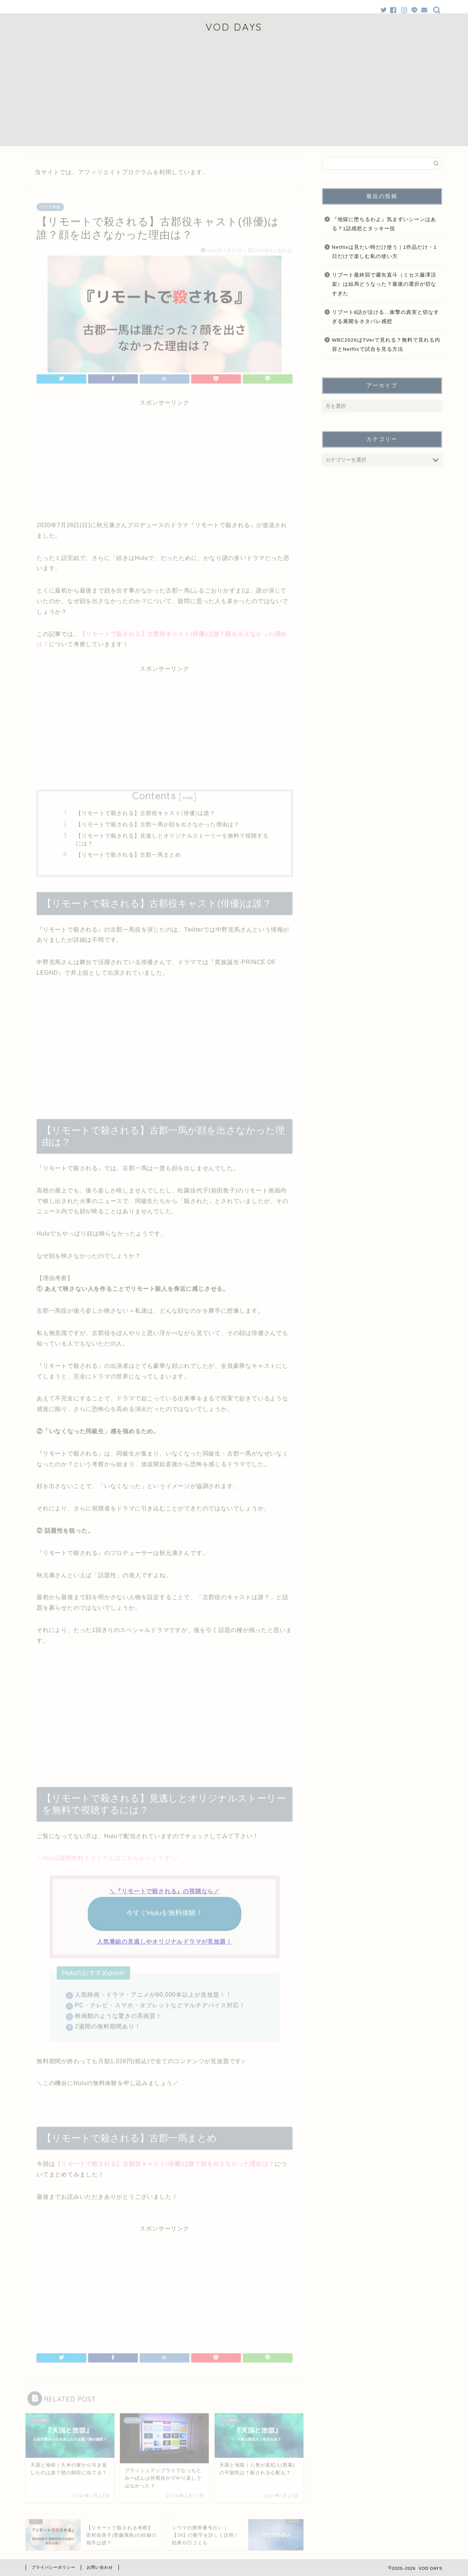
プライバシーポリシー (53, 2567)
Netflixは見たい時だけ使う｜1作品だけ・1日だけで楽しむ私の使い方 (384, 251)
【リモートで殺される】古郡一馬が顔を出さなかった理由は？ (157, 822)
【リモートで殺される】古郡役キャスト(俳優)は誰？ (145, 811)
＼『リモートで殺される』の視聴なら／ (164, 1889)
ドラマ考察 (50, 205)
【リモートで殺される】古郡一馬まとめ (128, 852)
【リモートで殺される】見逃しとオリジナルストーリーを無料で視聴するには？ (172, 837)
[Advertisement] (234, 95)
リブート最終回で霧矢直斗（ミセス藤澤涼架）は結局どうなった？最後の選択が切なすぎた (384, 284)
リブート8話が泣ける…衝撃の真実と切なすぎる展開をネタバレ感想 (385, 316)
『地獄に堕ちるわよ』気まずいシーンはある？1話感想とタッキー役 (384, 224)
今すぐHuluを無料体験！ (164, 1911)
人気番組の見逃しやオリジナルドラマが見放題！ (164, 1940)
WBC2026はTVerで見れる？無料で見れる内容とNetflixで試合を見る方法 (386, 344)
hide (188, 795)
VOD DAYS (234, 26)
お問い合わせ (100, 2567)
